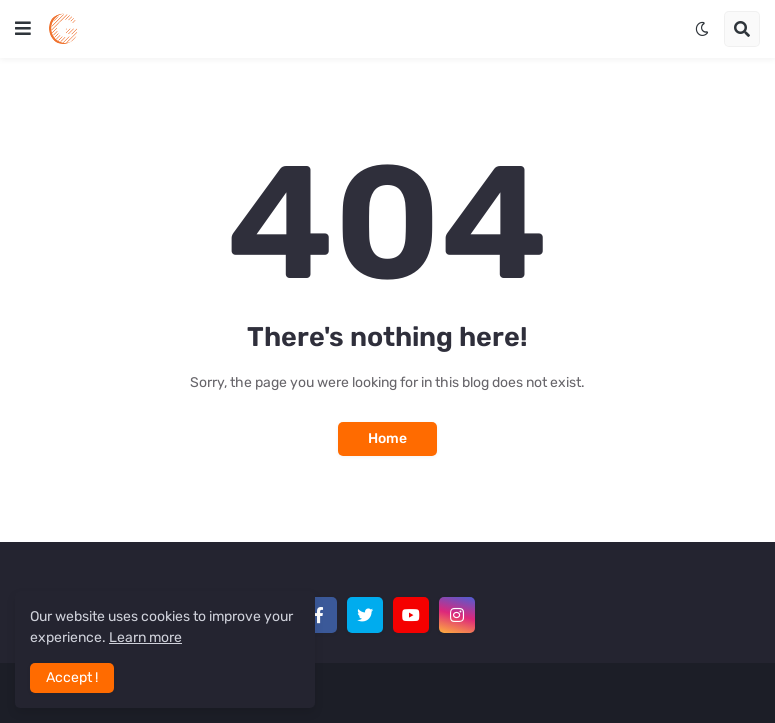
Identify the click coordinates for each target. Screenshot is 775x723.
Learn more (145, 637)
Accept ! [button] (72, 677)
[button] (23, 29)
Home (387, 438)
